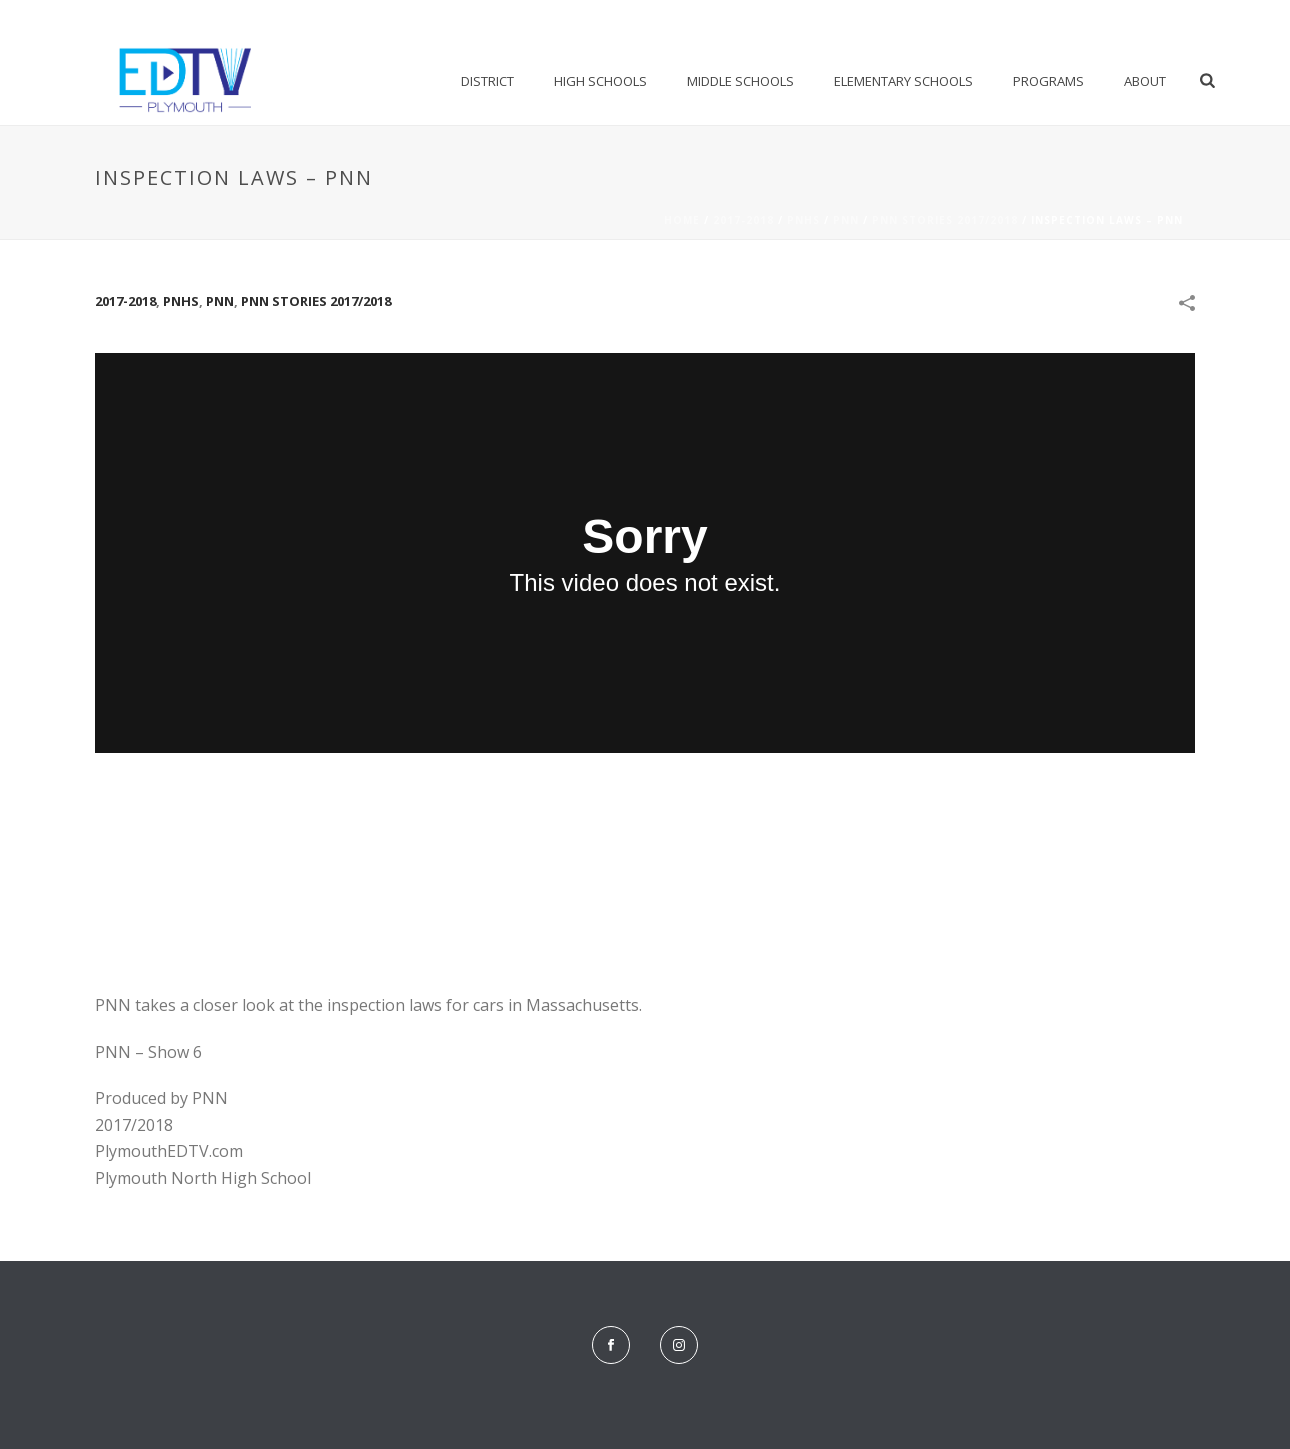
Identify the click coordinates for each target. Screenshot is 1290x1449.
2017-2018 (743, 220)
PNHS (803, 220)
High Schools (600, 81)
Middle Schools (740, 81)
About (1145, 81)
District (487, 81)
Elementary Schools (903, 81)
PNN (846, 220)
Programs (1048, 81)
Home (682, 220)
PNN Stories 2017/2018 (945, 220)
